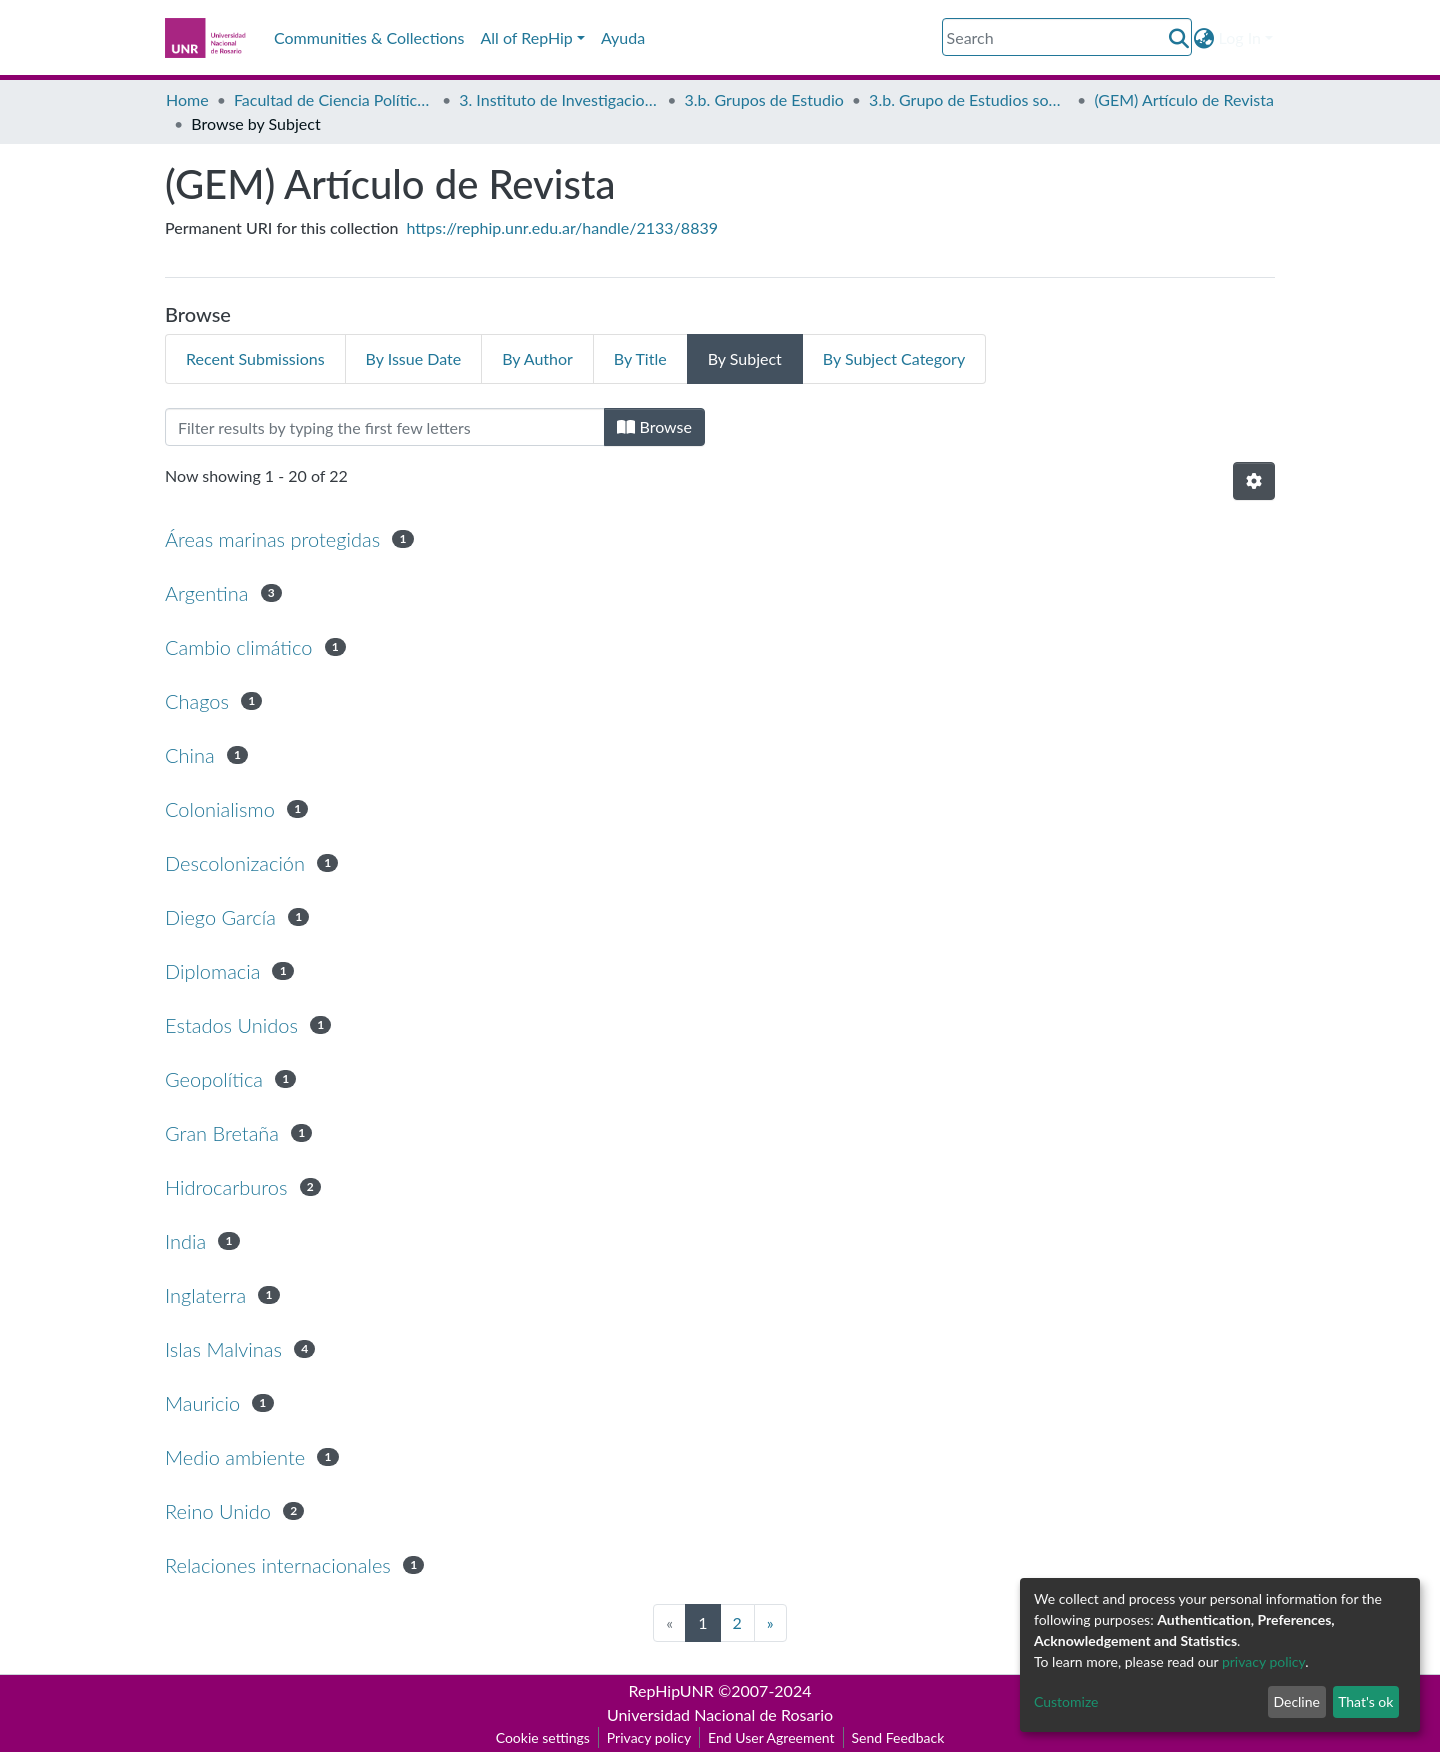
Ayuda (623, 37)
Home (187, 99)
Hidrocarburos (226, 1187)
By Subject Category (894, 358)
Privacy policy (649, 1737)
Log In (1240, 37)
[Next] (770, 1623)
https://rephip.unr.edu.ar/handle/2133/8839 (562, 227)
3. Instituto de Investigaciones (559, 99)
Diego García (220, 917)
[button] (1204, 38)
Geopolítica (214, 1079)
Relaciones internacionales (278, 1565)
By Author (537, 358)
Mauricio (202, 1403)
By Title (640, 358)
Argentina (206, 593)
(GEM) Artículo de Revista (1184, 99)
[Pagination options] (1254, 481)
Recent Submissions (255, 358)
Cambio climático (238, 647)
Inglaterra (205, 1295)
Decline (1296, 1701)
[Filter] (385, 427)
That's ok (1365, 1701)
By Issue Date (414, 358)
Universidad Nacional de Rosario (720, 1714)
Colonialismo (220, 809)
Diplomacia (212, 971)
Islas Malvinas (223, 1349)
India (185, 1241)
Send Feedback (898, 1737)
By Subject (745, 358)
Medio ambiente (235, 1457)
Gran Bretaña (222, 1133)
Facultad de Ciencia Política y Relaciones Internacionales (334, 99)
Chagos (197, 701)
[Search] (1067, 37)
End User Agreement (771, 1737)
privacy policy (1263, 1661)
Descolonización (235, 863)
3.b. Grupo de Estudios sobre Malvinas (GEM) (969, 99)
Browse (654, 426)
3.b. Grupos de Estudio (764, 99)
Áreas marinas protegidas (272, 539)
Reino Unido (218, 1511)
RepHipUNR (671, 1690)
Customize (1066, 1701)
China (190, 755)
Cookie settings (543, 1737)
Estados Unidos (231, 1025)
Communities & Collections (369, 37)
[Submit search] (1179, 38)
